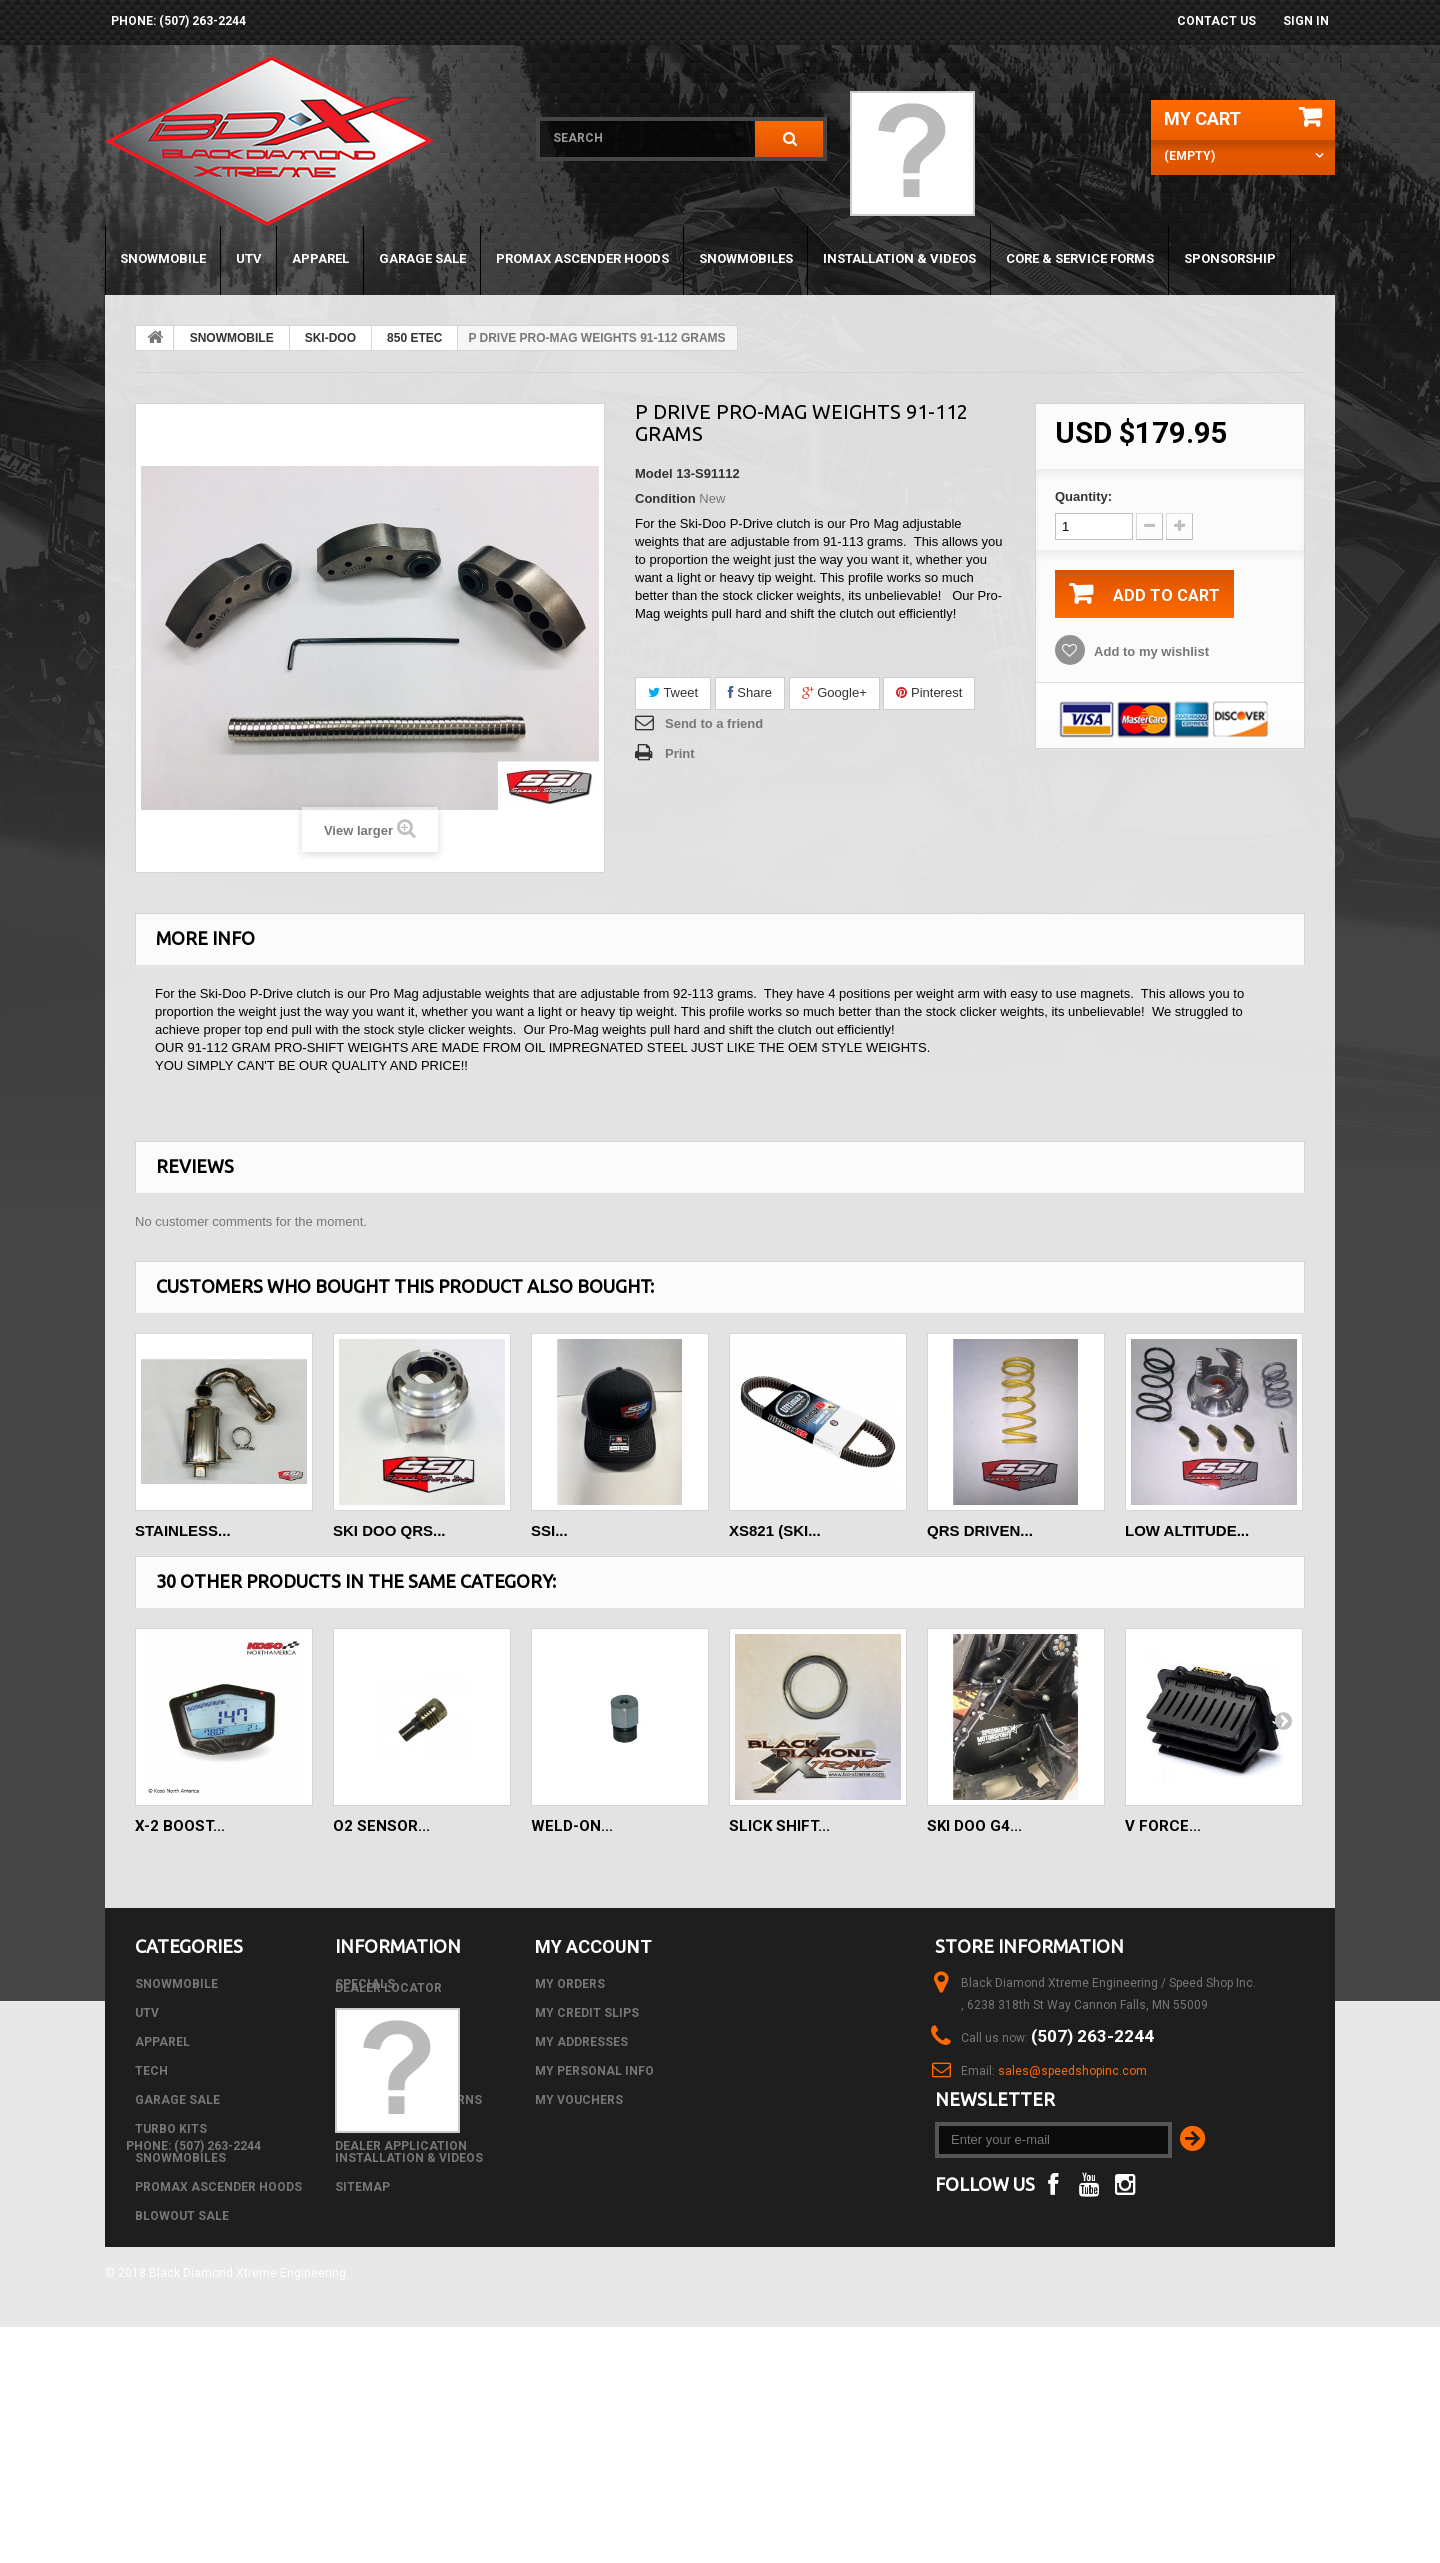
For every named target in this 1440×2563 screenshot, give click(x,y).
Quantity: (1083, 496)
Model (654, 473)
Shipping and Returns (408, 2100)
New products (383, 2013)
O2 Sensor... (381, 1826)
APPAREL (320, 258)
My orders (570, 1984)
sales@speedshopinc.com (1072, 2071)
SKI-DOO (330, 338)
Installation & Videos (899, 258)
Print (680, 753)
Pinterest (929, 692)
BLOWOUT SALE (182, 2216)
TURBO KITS (171, 2129)
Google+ (834, 692)
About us (365, 2129)
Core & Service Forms (1080, 258)
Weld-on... (572, 1826)
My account (593, 1946)
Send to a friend (714, 723)
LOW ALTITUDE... (1187, 1530)
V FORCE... (1163, 1826)
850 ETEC (414, 338)
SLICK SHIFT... (779, 1826)
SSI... (549, 1530)
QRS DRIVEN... (980, 1530)
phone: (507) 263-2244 (178, 21)
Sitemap (362, 2187)
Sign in (1306, 21)
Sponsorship (1230, 258)
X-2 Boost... (180, 1826)
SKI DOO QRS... (389, 1530)
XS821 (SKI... (775, 1530)
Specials (365, 1984)
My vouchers (579, 2100)
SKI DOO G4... (974, 1826)
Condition (665, 498)
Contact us (1216, 21)
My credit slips (587, 2013)
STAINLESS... (183, 1530)
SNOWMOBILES (746, 258)
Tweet (673, 692)
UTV (249, 258)
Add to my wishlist (1150, 651)
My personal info (594, 2071)
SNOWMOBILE (163, 258)
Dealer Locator (388, 2216)
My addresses (581, 2042)
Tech (151, 2071)
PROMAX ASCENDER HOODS (582, 258)
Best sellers (378, 2042)
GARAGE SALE (422, 258)
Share (750, 692)
